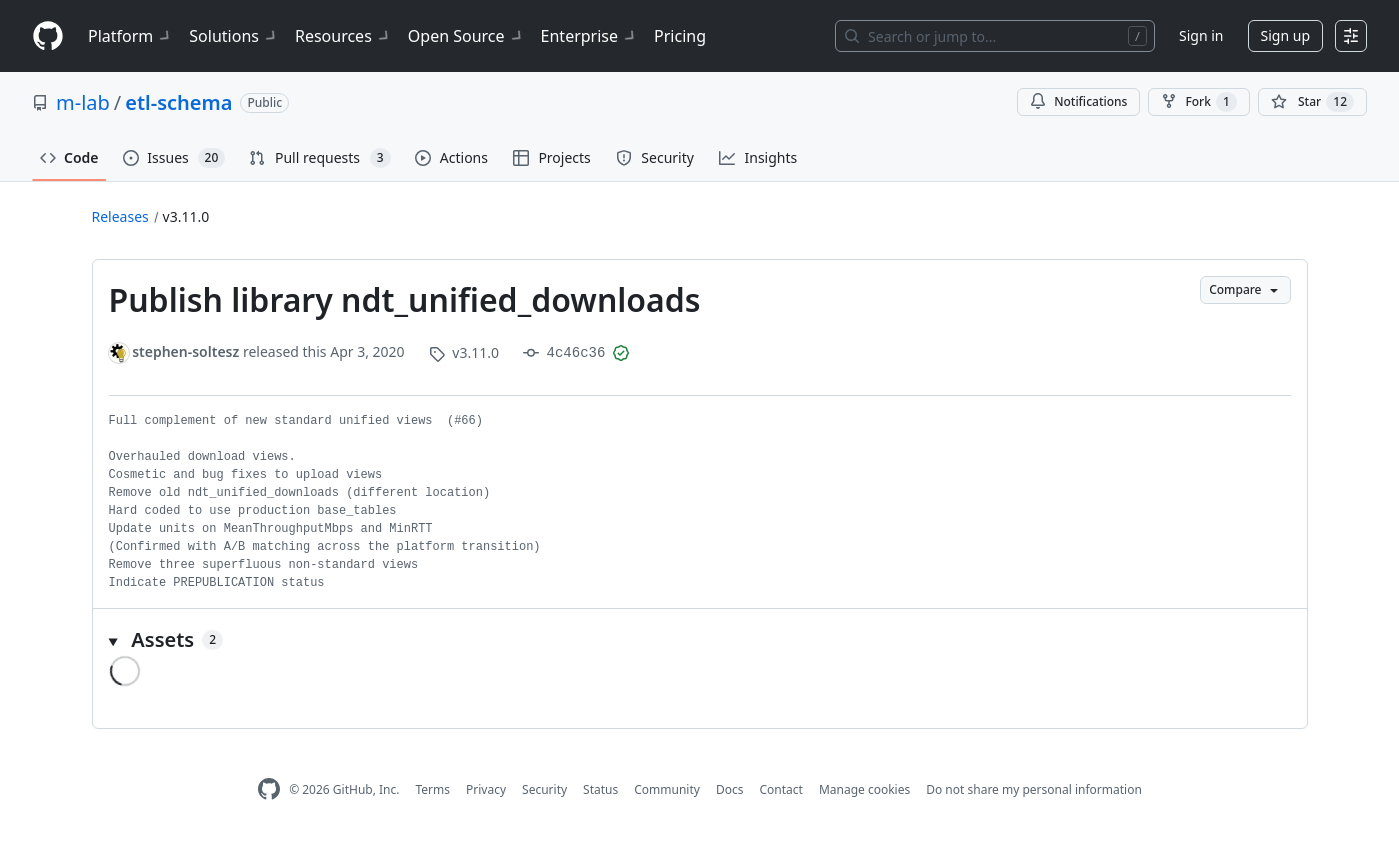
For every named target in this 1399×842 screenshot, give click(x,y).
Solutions (234, 36)
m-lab (83, 102)
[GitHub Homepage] (269, 789)
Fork (1198, 102)
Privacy (486, 789)
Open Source (466, 36)
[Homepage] (48, 36)
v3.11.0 (186, 216)
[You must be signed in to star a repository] (1312, 102)
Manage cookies (864, 789)
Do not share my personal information (1034, 789)
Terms (432, 789)
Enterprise (589, 36)
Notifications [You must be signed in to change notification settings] (1078, 101)
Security (544, 789)
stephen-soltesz (185, 351)
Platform (130, 36)
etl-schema (178, 102)
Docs (730, 789)
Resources (343, 36)
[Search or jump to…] (995, 36)
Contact (780, 789)
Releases (120, 216)
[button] (700, 640)
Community (667, 789)
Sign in (1201, 35)
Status (600, 789)
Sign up (1285, 35)
